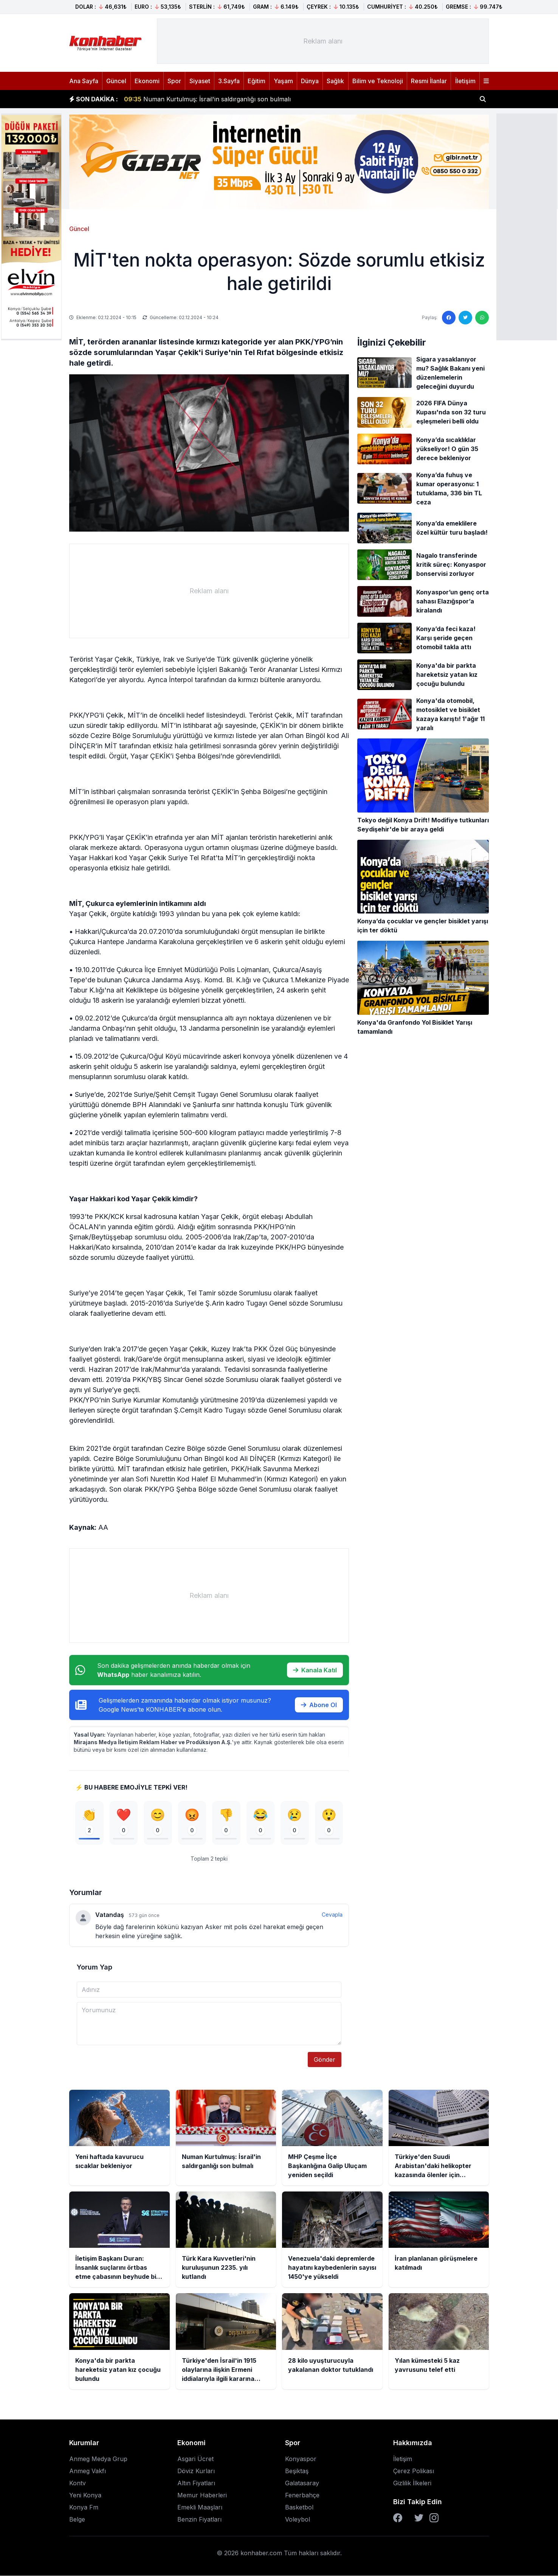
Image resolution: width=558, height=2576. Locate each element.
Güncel (116, 81)
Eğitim (256, 81)
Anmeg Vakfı (87, 2471)
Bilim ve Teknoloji (377, 81)
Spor (174, 81)
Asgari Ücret (195, 2459)
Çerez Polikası (413, 2471)
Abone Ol (319, 1705)
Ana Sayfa (83, 81)
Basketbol (299, 2507)
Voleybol (297, 2519)
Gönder (324, 2060)
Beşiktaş (296, 2471)
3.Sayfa (229, 81)
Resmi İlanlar (429, 81)
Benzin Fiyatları (199, 2519)
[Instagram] (434, 2518)
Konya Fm (83, 2507)
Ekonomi (147, 81)
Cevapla (332, 1915)
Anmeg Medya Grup (98, 2459)
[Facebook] (397, 2518)
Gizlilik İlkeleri (412, 2483)
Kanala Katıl (315, 1670)
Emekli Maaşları (199, 2507)
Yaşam (283, 81)
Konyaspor (300, 2459)
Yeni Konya (85, 2495)
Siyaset (199, 81)
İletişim (465, 81)
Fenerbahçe (302, 2495)
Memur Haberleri (202, 2495)
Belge (77, 2519)
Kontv (77, 2483)
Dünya (310, 81)
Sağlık (335, 81)
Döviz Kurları (196, 2471)
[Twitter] (418, 2518)
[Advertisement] (526, 226)
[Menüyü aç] (486, 81)
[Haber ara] (483, 99)
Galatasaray (302, 2483)
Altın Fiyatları (196, 2483)
